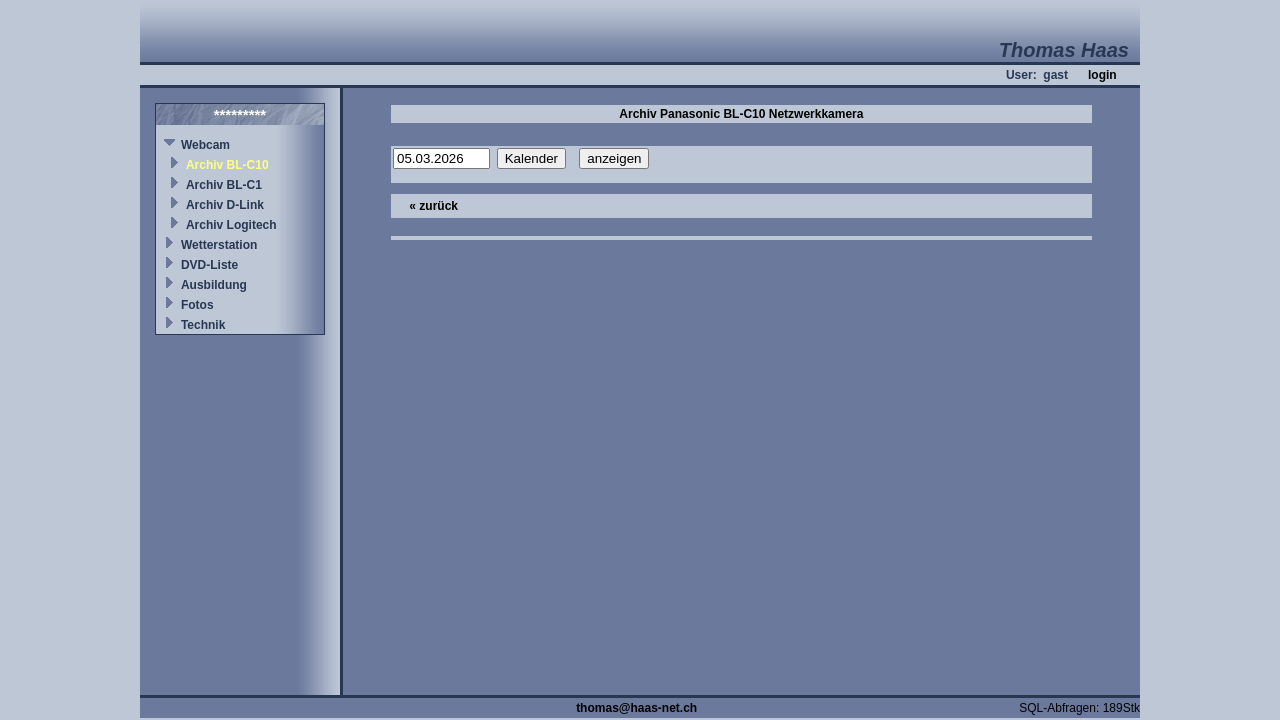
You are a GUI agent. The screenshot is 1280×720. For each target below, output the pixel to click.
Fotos (197, 305)
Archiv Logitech (231, 225)
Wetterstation (219, 245)
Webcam (205, 145)
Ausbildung (214, 285)
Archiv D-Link (225, 205)
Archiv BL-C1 (224, 185)
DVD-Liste (209, 265)
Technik (203, 325)
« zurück (433, 206)
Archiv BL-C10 (227, 165)
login (1102, 75)
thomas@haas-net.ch (636, 708)
